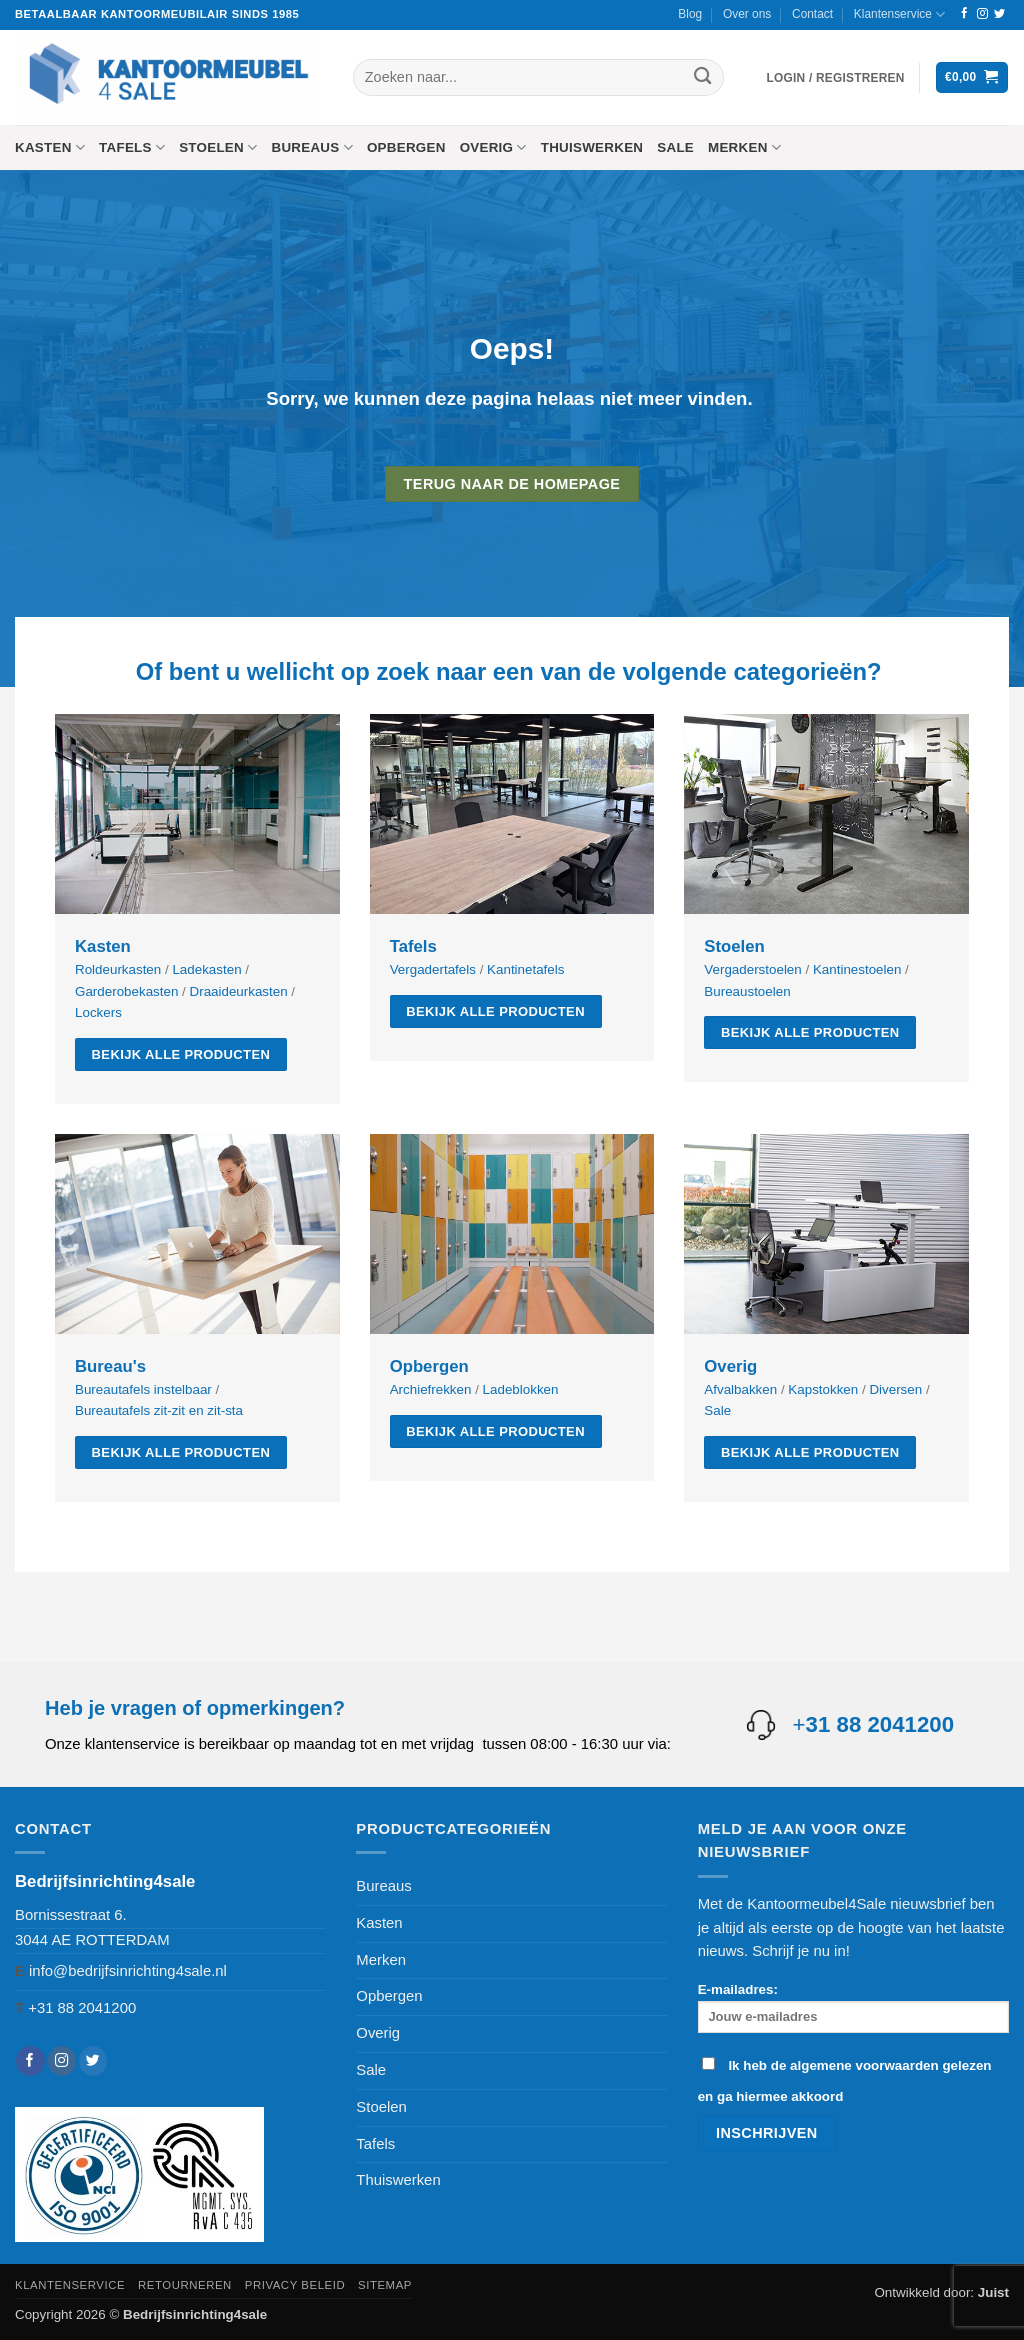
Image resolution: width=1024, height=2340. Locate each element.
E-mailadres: (853, 2007)
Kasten (50, 147)
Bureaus (311, 147)
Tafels (132, 147)
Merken (744, 147)
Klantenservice (899, 14)
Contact (812, 14)
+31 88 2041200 (82, 2008)
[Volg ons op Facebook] (964, 14)
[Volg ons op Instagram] (982, 14)
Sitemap (385, 2285)
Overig (493, 147)
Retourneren (185, 2285)
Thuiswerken (592, 147)
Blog (690, 14)
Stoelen (218, 147)
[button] (836, 78)
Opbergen (406, 147)
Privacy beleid (295, 2285)
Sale (675, 147)
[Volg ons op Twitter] (999, 14)
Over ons (747, 14)
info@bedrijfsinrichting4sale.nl (128, 1971)
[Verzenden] (702, 77)
